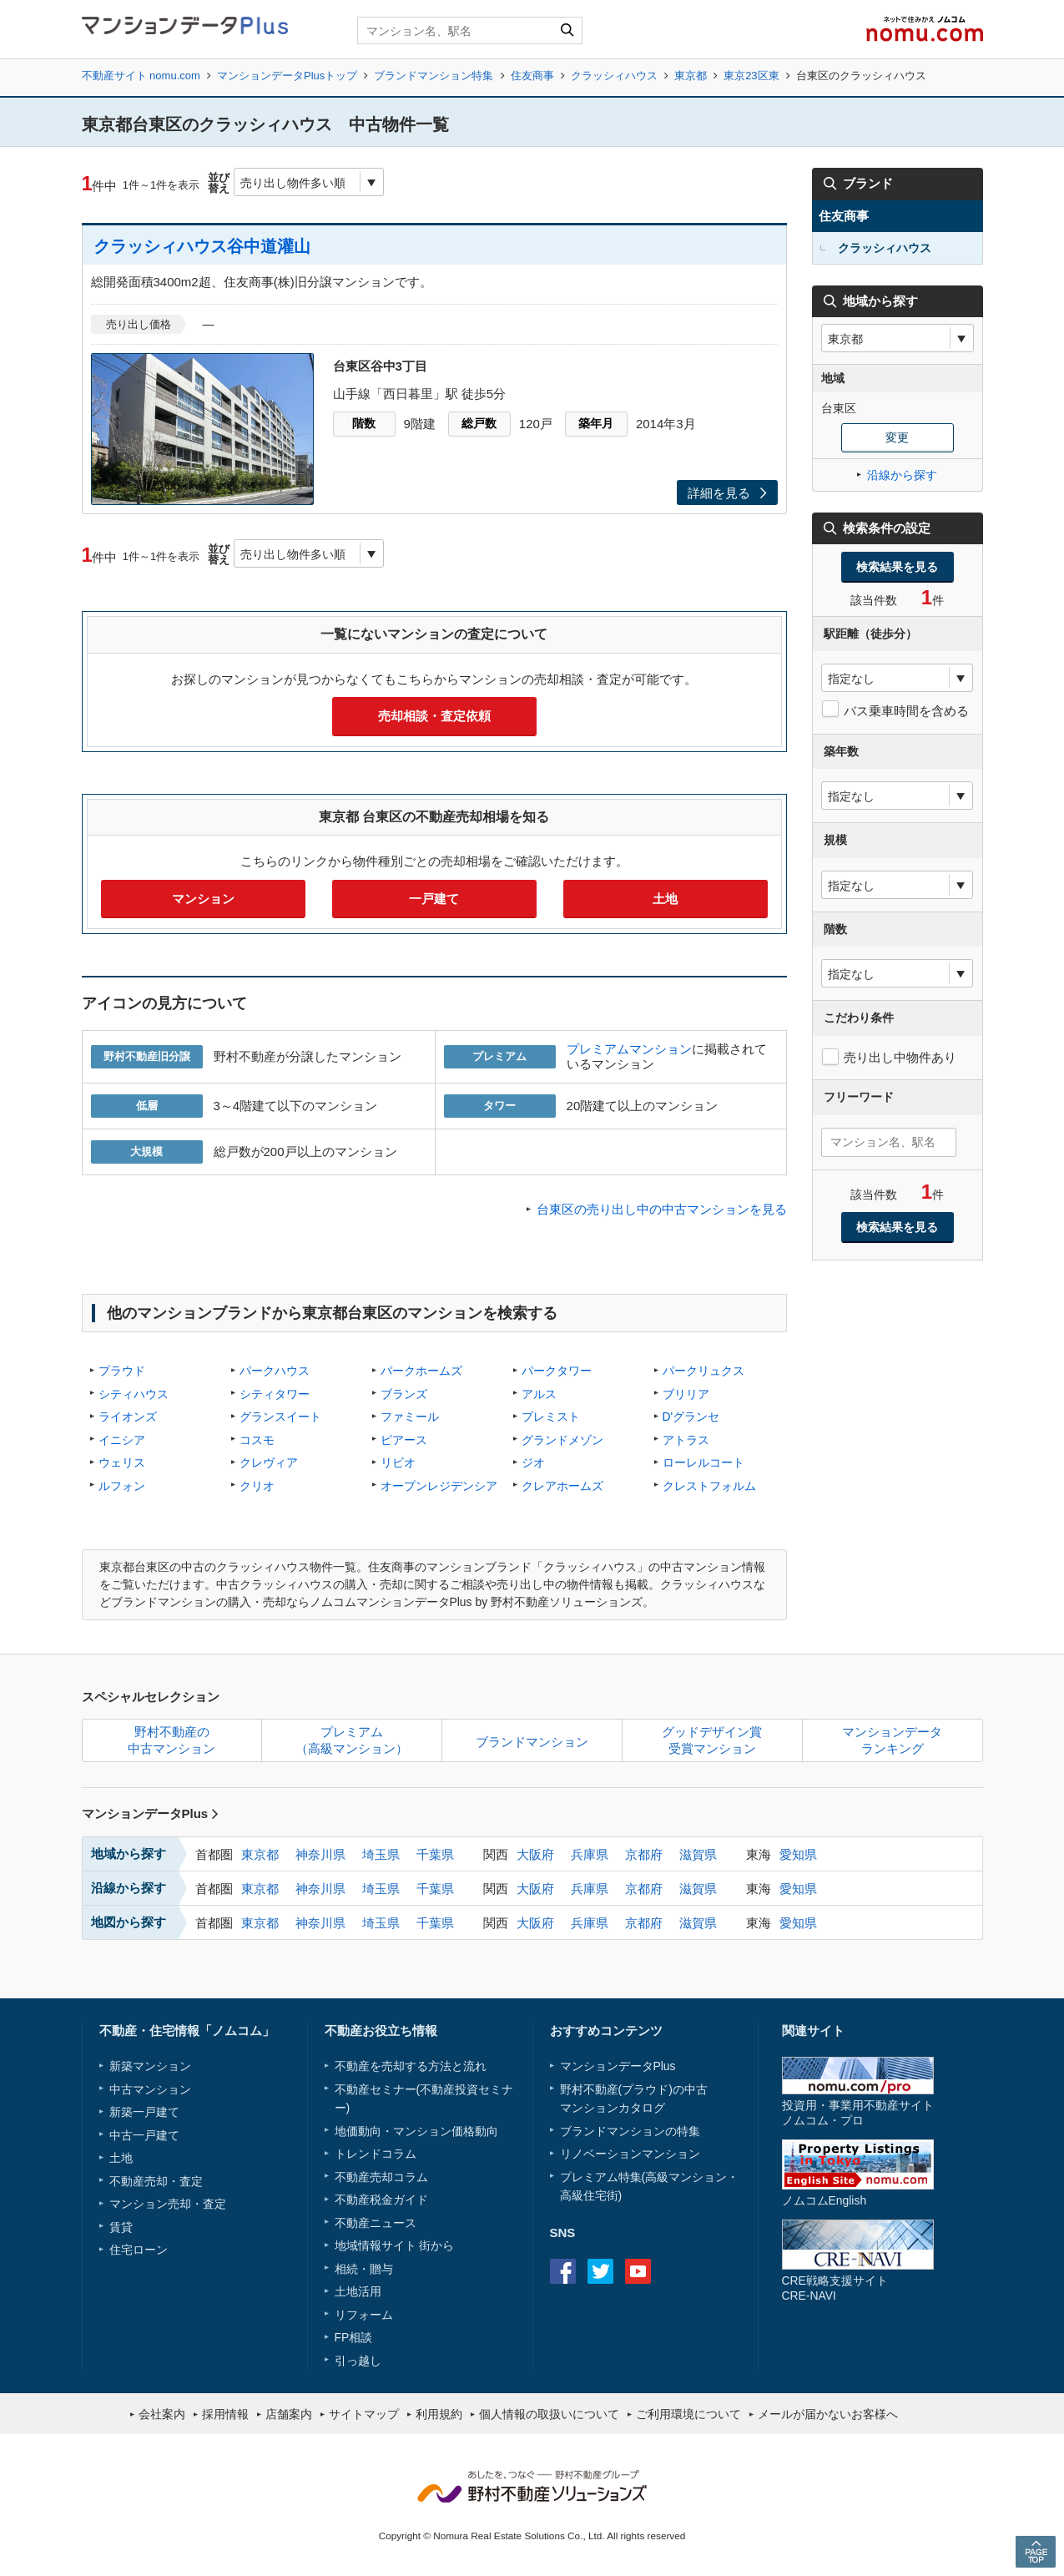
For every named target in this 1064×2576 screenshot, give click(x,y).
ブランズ (404, 1394)
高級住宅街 (589, 2195)
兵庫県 (589, 1854)
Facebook (563, 2271)
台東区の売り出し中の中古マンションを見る (662, 1209)
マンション (203, 898)
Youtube (638, 2271)
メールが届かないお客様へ (828, 2414)
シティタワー (275, 1394)
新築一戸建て (144, 2112)
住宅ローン (138, 2249)
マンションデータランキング (892, 1740)
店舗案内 (288, 2414)
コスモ (257, 1440)
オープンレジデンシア (439, 1486)
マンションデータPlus (150, 1813)
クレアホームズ (562, 1486)
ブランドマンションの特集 (630, 2131)
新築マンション (150, 2066)
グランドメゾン (562, 1440)
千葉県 (435, 1854)
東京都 (690, 75)
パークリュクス (703, 1370)
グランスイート (280, 1416)
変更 (897, 437)
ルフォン (121, 1486)
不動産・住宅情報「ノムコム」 (187, 2030)
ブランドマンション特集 (433, 75)
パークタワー (557, 1370)
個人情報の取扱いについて (549, 2414)
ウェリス (121, 1462)
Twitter (600, 2271)
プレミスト (551, 1416)
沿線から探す (902, 475)
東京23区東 (751, 75)
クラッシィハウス (614, 75)
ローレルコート (703, 1462)
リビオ (398, 1462)
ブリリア (686, 1394)
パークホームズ (421, 1370)
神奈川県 (320, 1854)
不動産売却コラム (381, 2177)
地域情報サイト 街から (395, 2245)
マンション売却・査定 (167, 2203)
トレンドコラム (375, 2153)
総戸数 (479, 423)
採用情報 (225, 2414)
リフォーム (364, 2314)
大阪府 (535, 1854)
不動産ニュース (375, 2223)
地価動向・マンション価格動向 (416, 2131)
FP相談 (354, 2337)
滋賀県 (698, 1854)
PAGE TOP (1036, 2551)
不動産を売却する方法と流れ (411, 2066)
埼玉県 (381, 1854)
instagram (675, 2271)
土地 (665, 898)
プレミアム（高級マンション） (351, 1740)
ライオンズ (127, 1416)
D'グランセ (691, 1416)
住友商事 (532, 75)
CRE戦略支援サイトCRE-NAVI (835, 2287)
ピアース (404, 1440)
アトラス (686, 1440)
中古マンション (150, 2089)
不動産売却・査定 (156, 2181)
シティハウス (133, 1394)
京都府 (644, 1854)
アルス (539, 1394)
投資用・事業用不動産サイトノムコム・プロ (858, 2112)
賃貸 (121, 2227)
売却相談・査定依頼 (434, 716)
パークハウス (275, 1370)
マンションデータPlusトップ (287, 75)
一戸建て (434, 898)
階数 (364, 423)
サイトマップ (364, 2414)
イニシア (121, 1440)
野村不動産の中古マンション (171, 1740)
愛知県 (798, 1854)
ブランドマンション (532, 1742)
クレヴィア (269, 1462)
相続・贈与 (364, 2268)
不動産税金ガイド (381, 2199)
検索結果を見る (897, 566)
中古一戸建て (144, 2135)
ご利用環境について (688, 2414)
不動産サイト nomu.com (141, 75)
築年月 (595, 423)
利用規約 (439, 2414)
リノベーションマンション (630, 2153)
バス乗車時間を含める (906, 711)
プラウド (121, 1370)
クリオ (257, 1486)
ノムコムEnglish (824, 2200)
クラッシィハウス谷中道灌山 (201, 246)
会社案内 (162, 2414)
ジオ (533, 1462)
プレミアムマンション (629, 1049)
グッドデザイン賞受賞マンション (712, 1740)
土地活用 (358, 2291)
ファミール (410, 1416)
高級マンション (686, 2177)
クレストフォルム (709, 1486)
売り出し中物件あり (900, 1057)
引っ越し (358, 2360)
